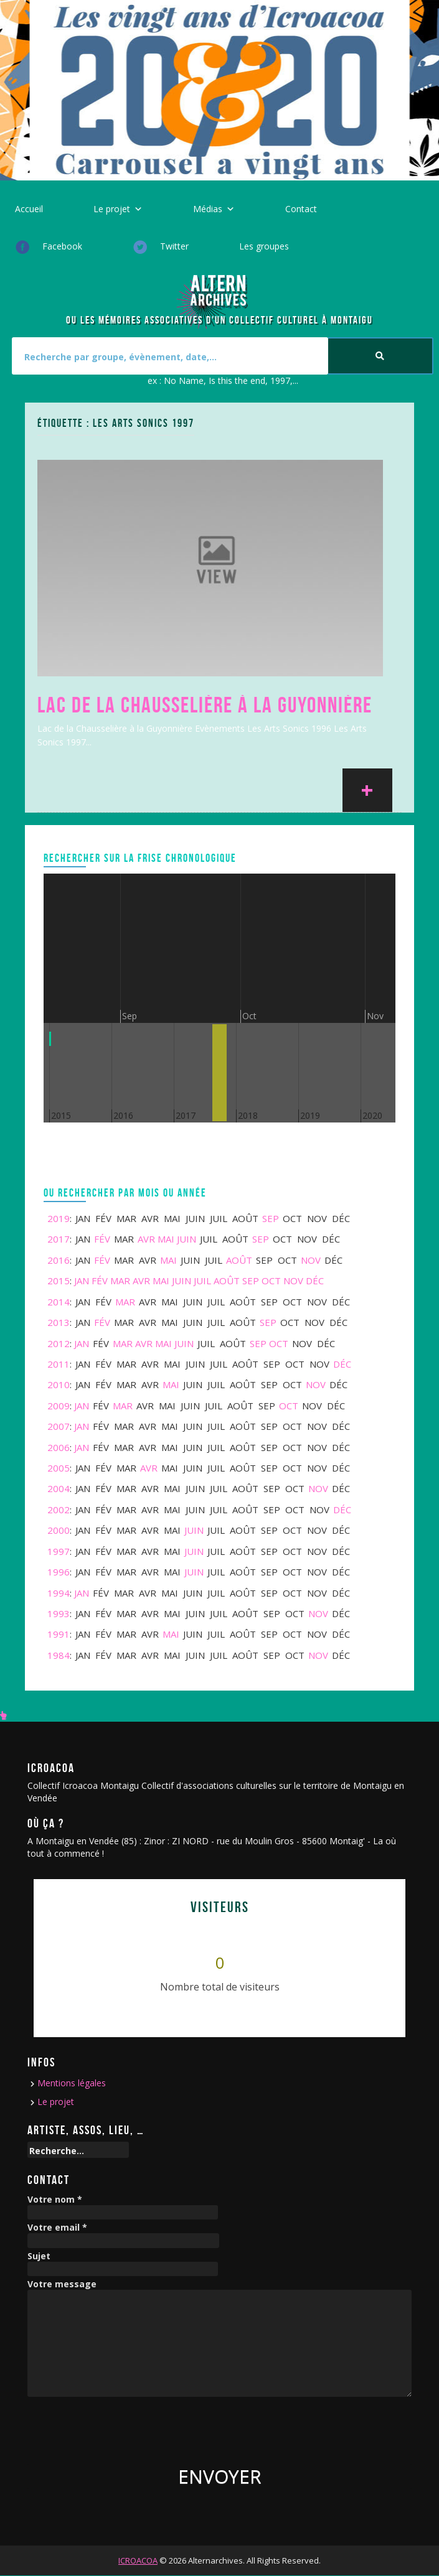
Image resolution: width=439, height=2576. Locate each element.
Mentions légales (71, 2083)
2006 (58, 1447)
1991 (58, 1634)
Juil (202, 1280)
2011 (58, 1364)
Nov (311, 1260)
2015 (58, 1280)
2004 (58, 1488)
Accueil (29, 209)
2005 (58, 1468)
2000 (58, 1530)
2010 (58, 1384)
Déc (315, 1280)
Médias (207, 209)
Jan (81, 1280)
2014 (58, 1301)
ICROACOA (138, 2560)
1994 (58, 1593)
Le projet (111, 209)
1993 (58, 1613)
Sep (270, 1218)
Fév (102, 1239)
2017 (58, 1239)
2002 (58, 1509)
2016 (58, 1260)
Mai (166, 1239)
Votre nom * (54, 2200)
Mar (120, 1280)
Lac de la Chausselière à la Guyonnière (204, 705)
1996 (58, 1572)
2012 (58, 1343)
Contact (301, 209)
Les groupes (264, 246)
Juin (186, 1239)
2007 (58, 1426)
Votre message (62, 2284)
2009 (58, 1405)
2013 (58, 1322)
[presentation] (122, 2427)
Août (239, 1260)
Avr (146, 1239)
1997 (58, 1551)
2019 (58, 1218)
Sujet (38, 2256)
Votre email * (57, 2228)
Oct (271, 1280)
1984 (58, 1655)
